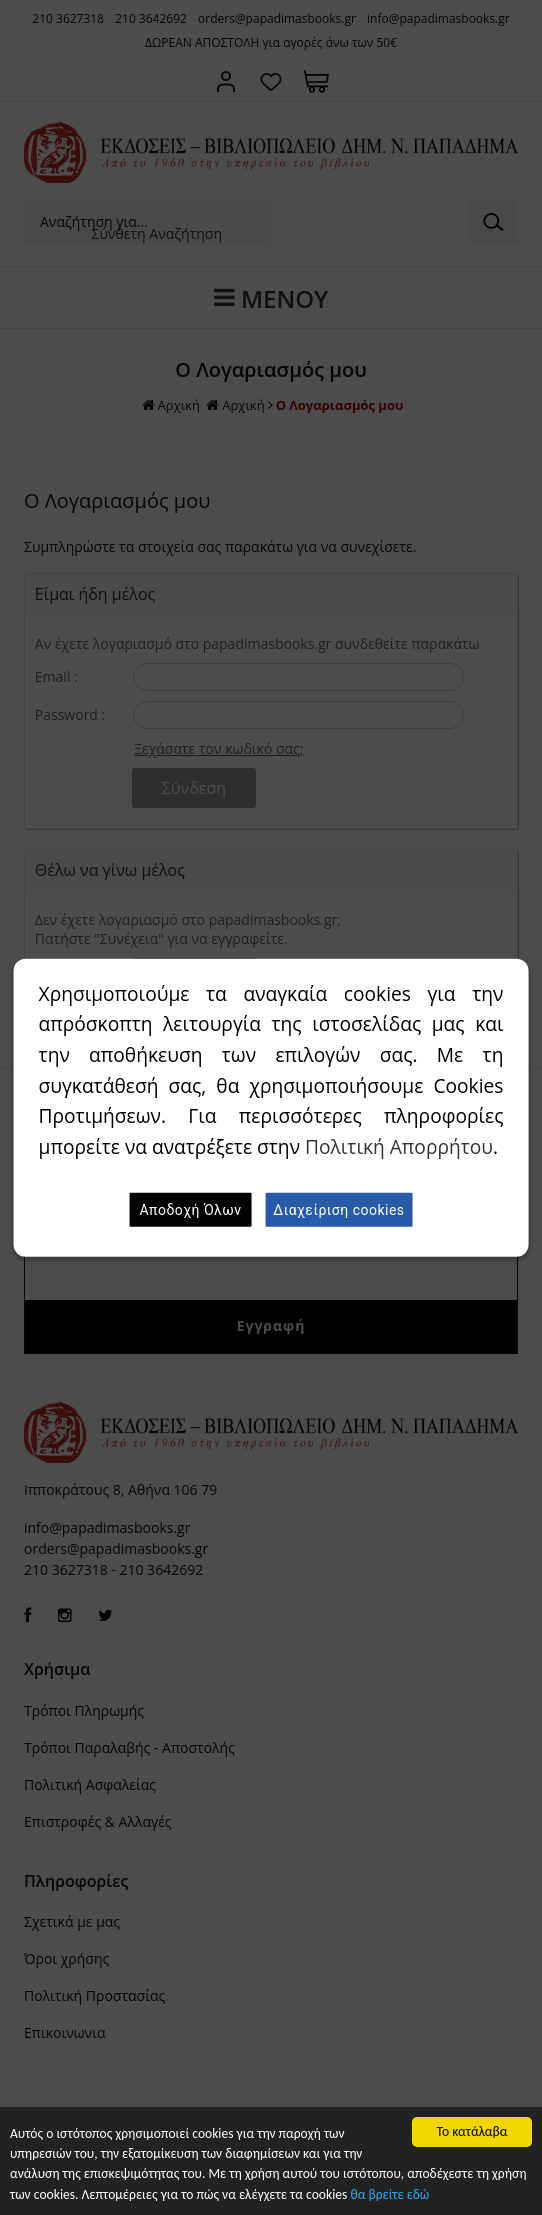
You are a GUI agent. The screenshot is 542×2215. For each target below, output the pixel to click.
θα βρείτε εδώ (390, 2194)
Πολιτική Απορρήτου (399, 1146)
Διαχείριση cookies (338, 1210)
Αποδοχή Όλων (190, 1210)
